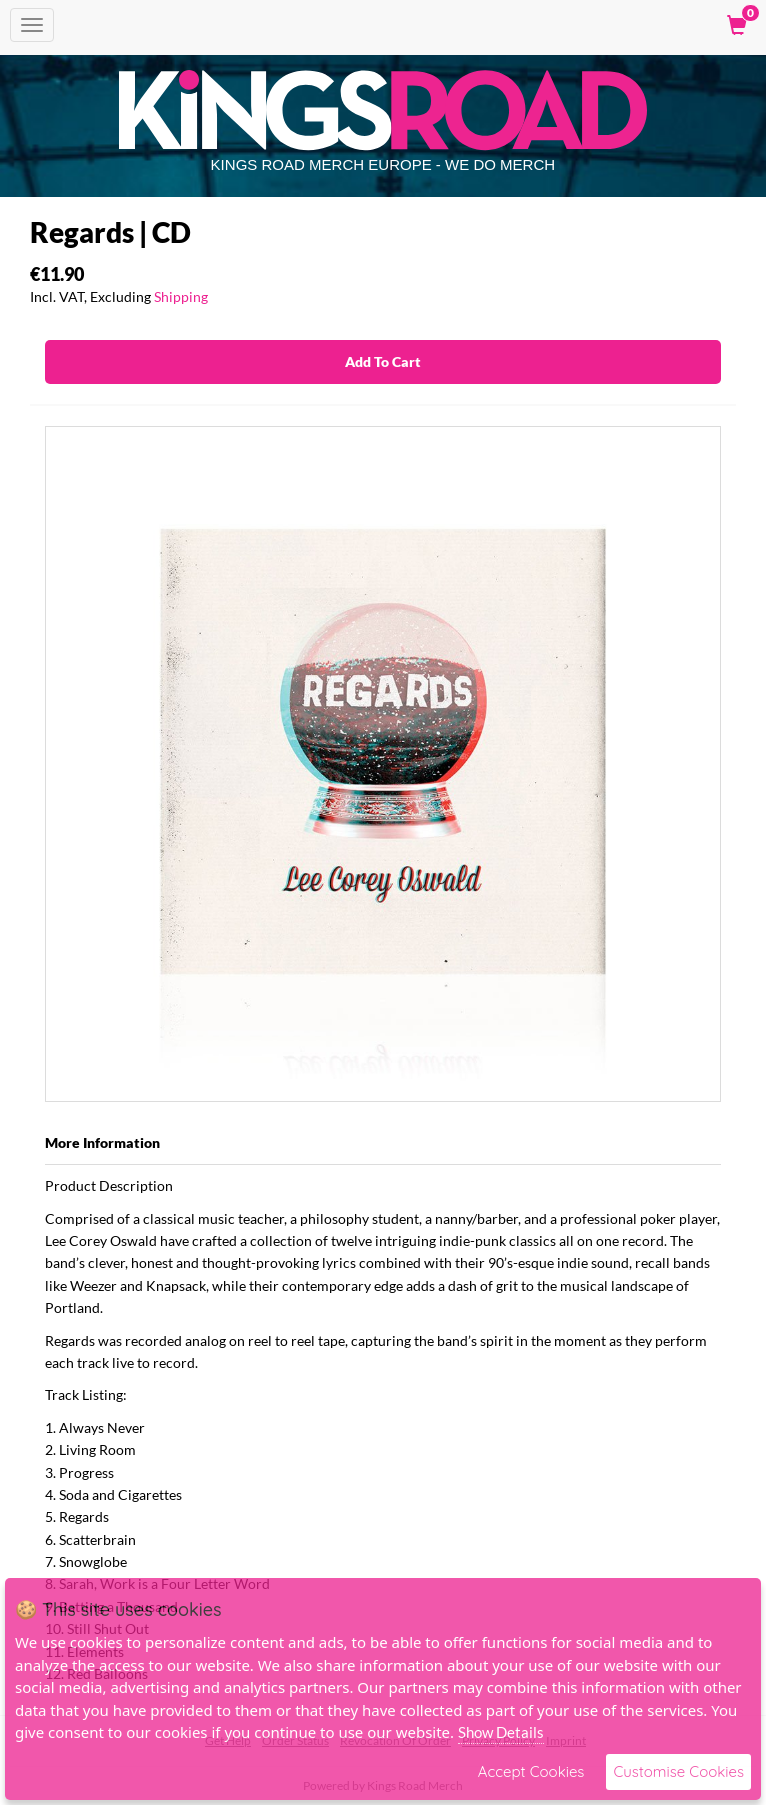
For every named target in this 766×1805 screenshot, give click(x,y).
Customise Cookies (678, 1771)
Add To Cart (383, 361)
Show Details (501, 1732)
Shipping (181, 296)
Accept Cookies (531, 1771)
